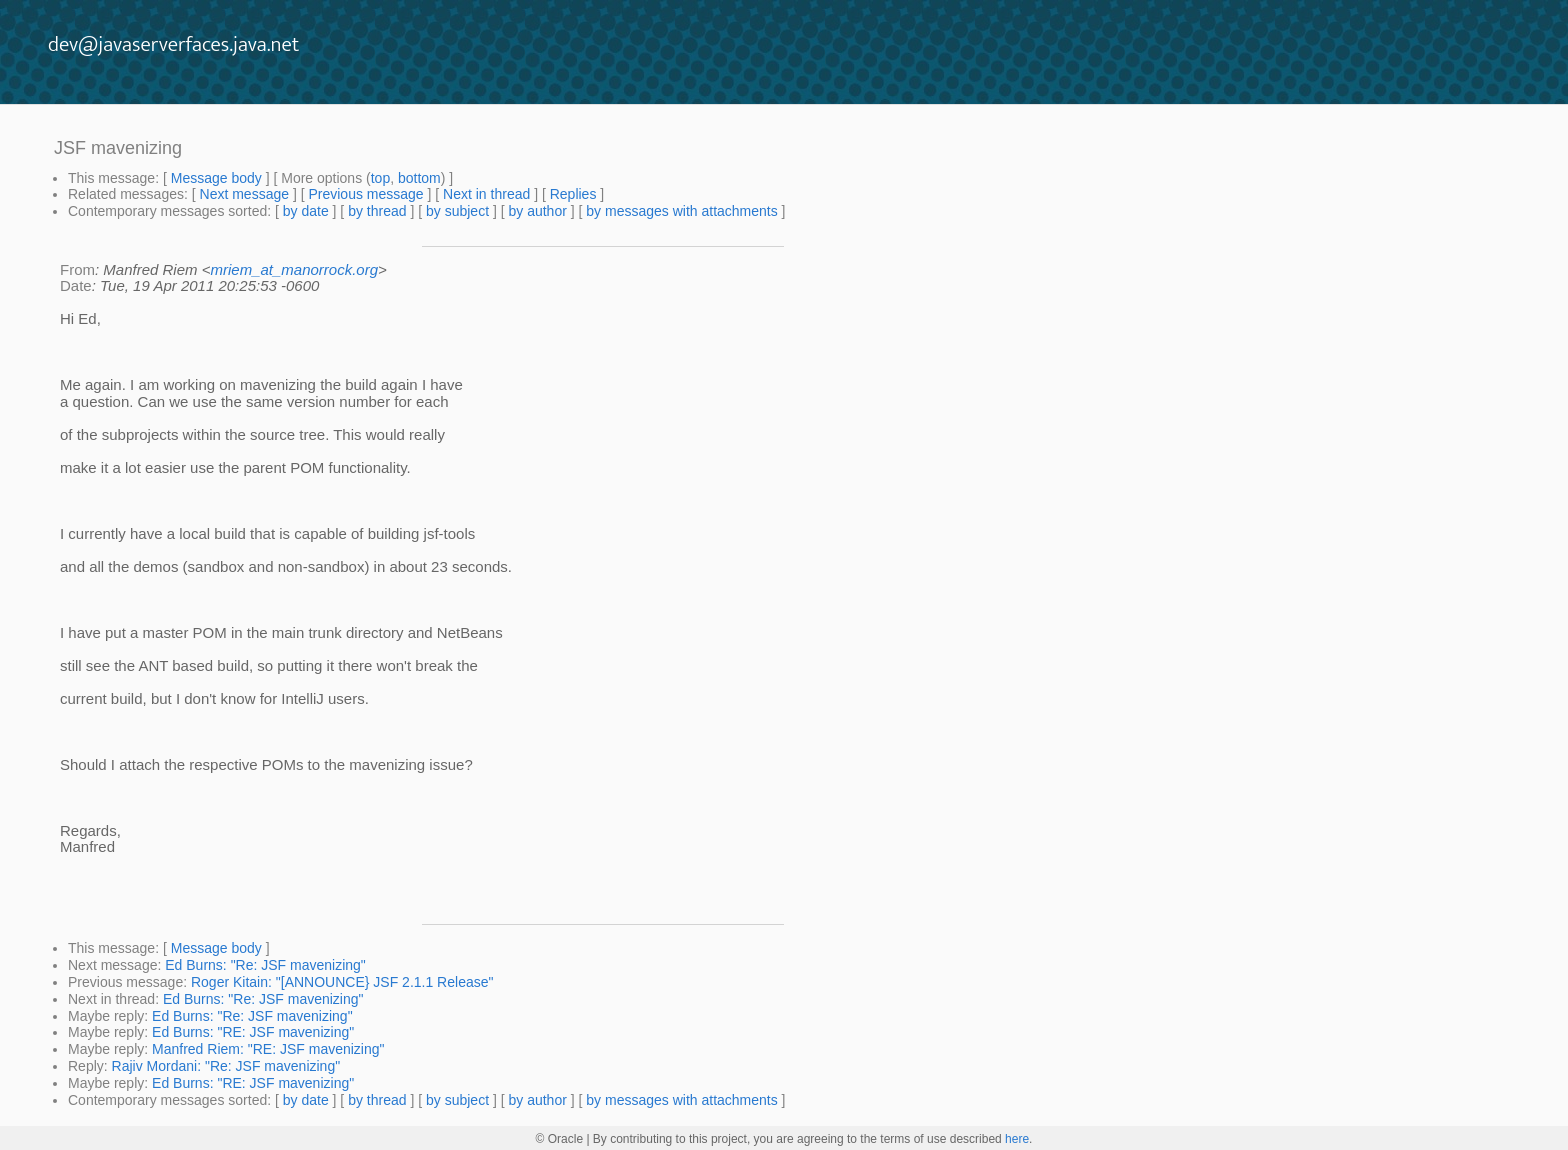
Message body (216, 178)
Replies (573, 194)
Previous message (365, 194)
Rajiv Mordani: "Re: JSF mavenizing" (226, 1066)
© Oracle (560, 1139)
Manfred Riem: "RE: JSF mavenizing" (268, 1049)
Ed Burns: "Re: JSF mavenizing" (265, 965)
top (380, 178)
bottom (419, 178)
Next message (244, 194)
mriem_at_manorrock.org (294, 269)
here (1017, 1139)
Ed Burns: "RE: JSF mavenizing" (253, 1032)
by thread (377, 211)
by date (306, 211)
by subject (457, 211)
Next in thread (486, 194)
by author (537, 211)
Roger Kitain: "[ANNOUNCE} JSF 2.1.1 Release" (342, 982)
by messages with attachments (681, 211)
